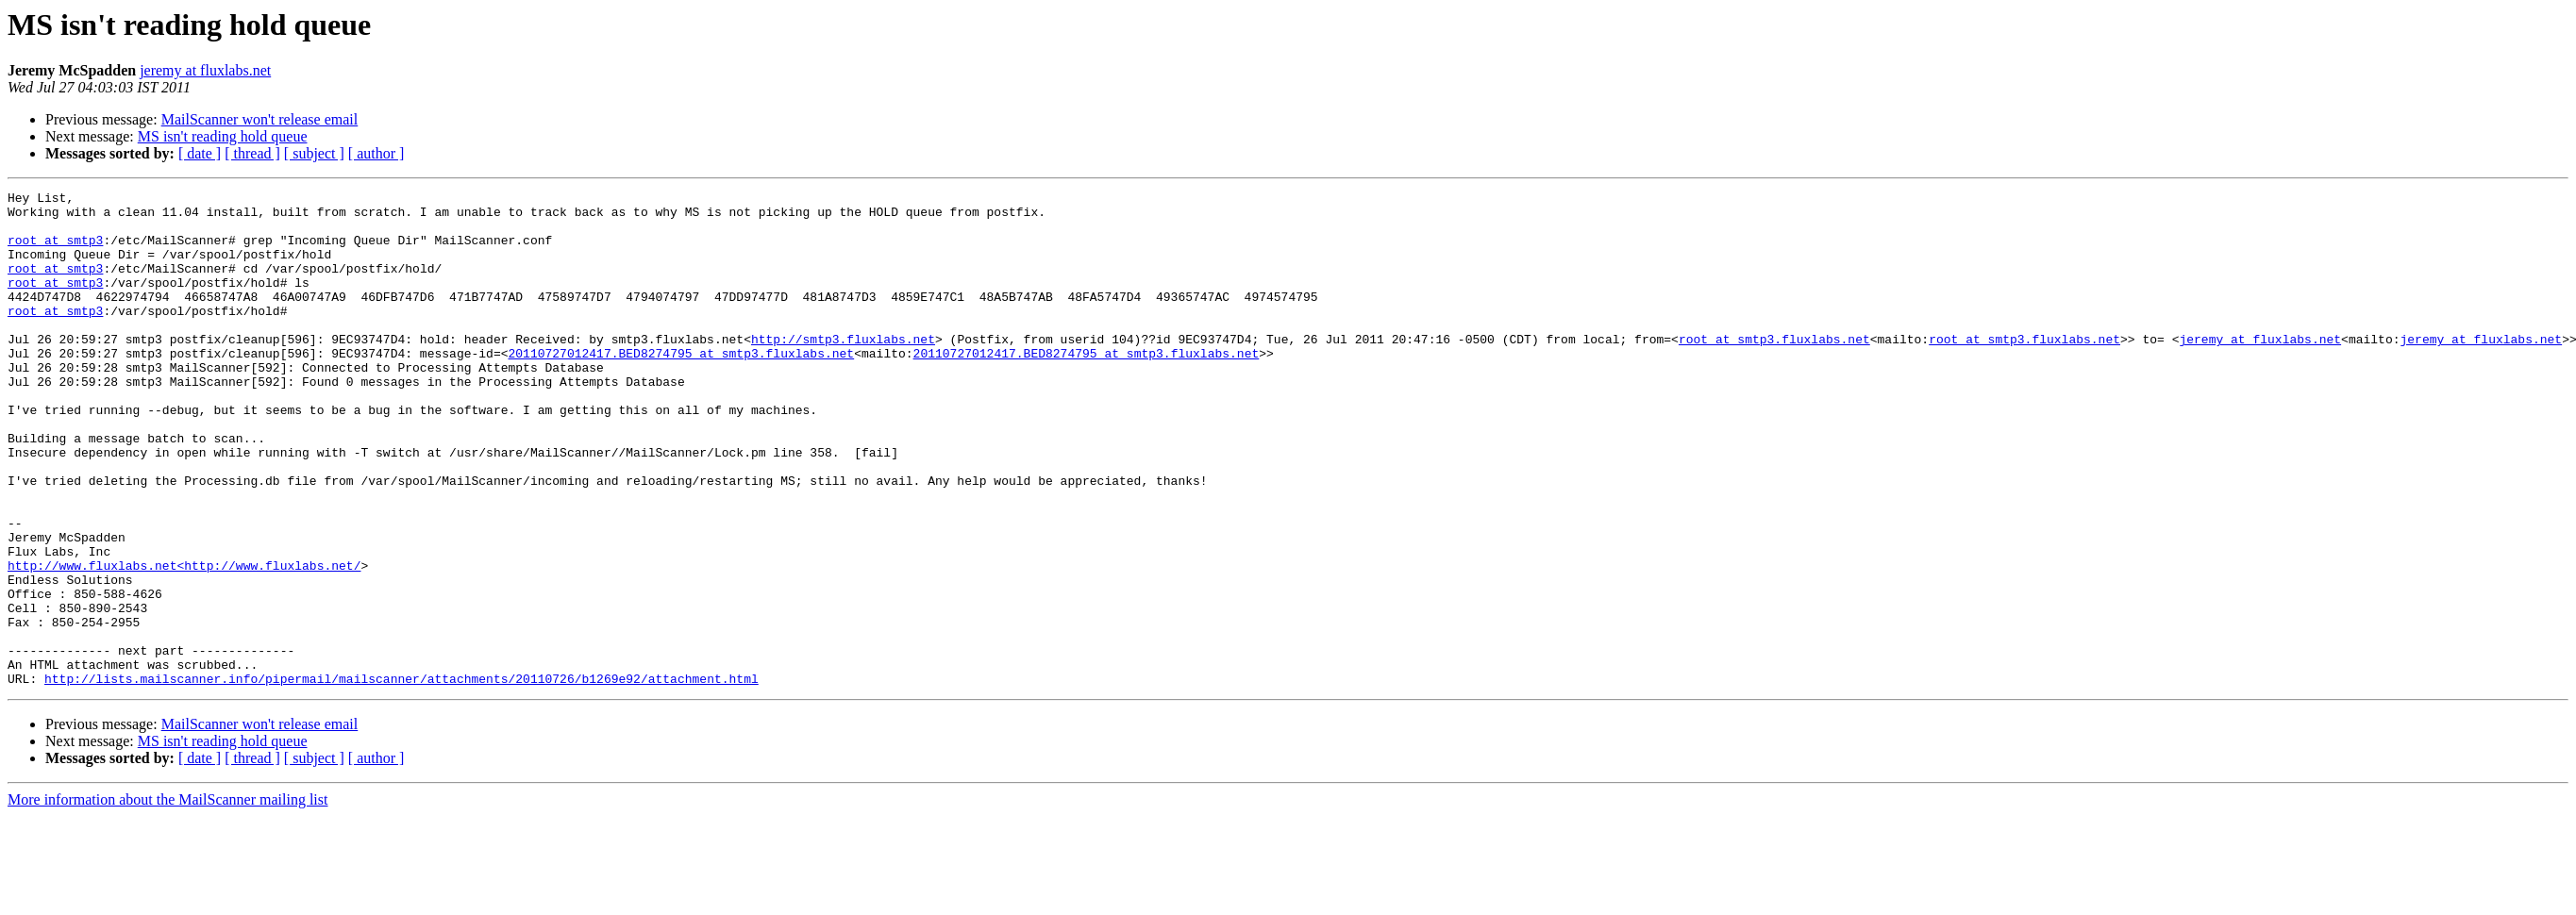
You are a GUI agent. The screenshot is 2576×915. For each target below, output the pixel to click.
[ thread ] (252, 153)
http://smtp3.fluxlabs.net (843, 369)
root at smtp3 (55, 250)
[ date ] (199, 153)
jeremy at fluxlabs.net (205, 70)
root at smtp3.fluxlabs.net (1774, 369)
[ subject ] (314, 153)
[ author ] (376, 153)
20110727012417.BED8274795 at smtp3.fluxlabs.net (681, 386)
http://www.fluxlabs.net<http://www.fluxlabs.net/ (184, 641)
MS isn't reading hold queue (223, 136)
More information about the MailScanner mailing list (167, 898)
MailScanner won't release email (260, 119)
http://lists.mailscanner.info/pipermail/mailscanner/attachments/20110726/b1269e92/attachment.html (401, 777)
